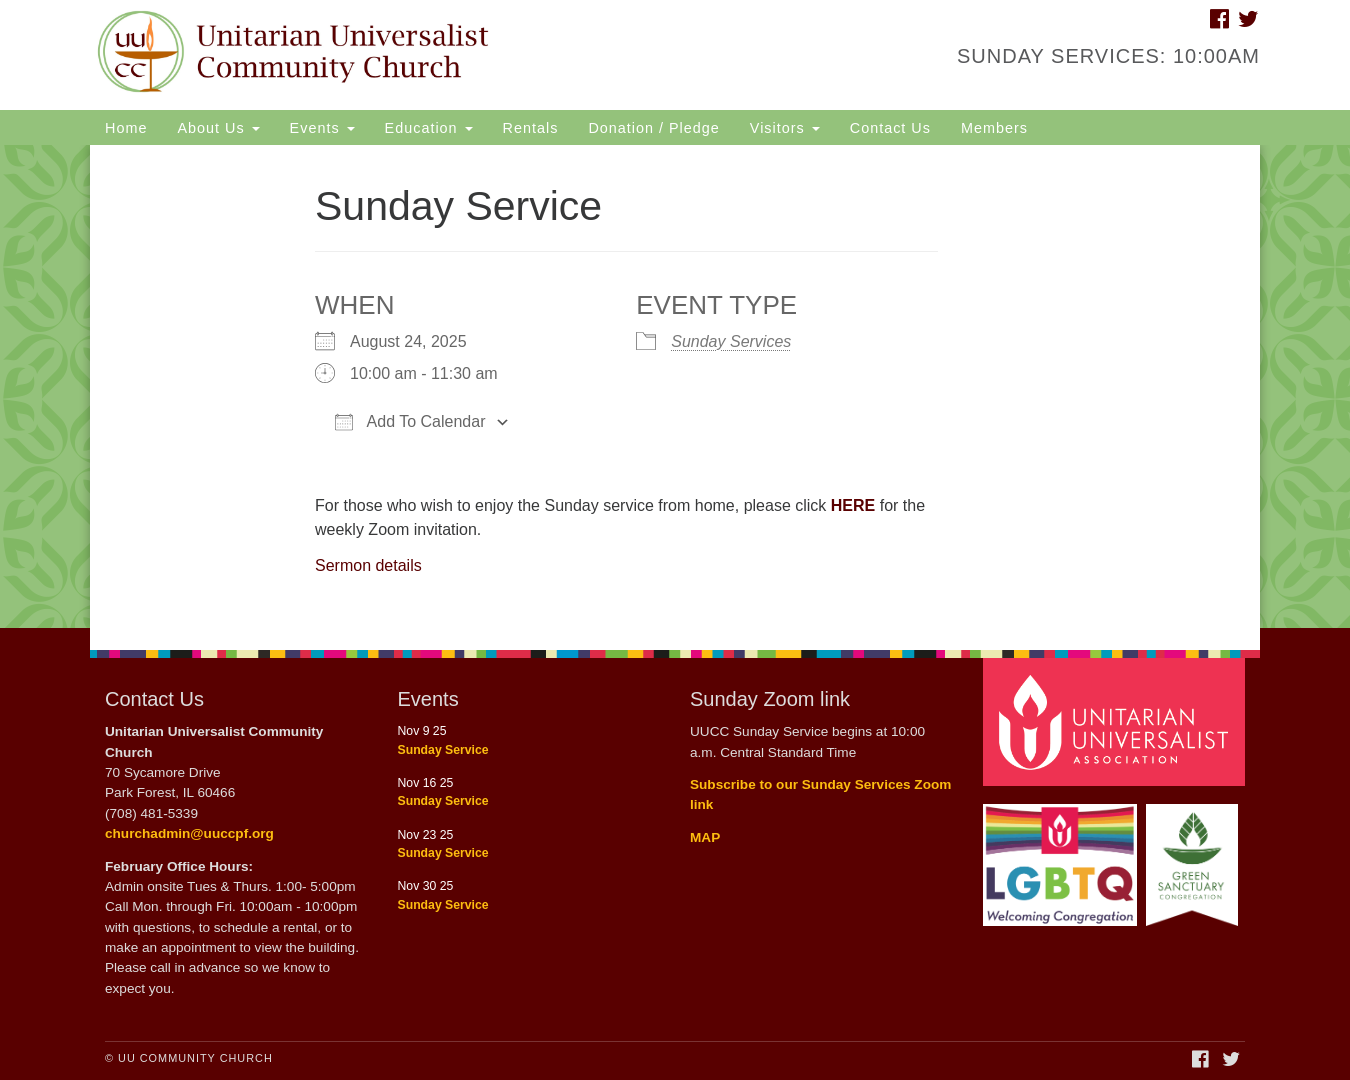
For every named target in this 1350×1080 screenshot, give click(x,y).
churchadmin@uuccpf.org (189, 833)
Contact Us (890, 128)
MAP (705, 837)
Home (126, 128)
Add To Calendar (410, 422)
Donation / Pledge (653, 128)
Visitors (785, 128)
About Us (218, 128)
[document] (675, 386)
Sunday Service (443, 750)
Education (429, 128)
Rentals (531, 128)
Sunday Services (731, 341)
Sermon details (368, 565)
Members (994, 128)
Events (322, 128)
